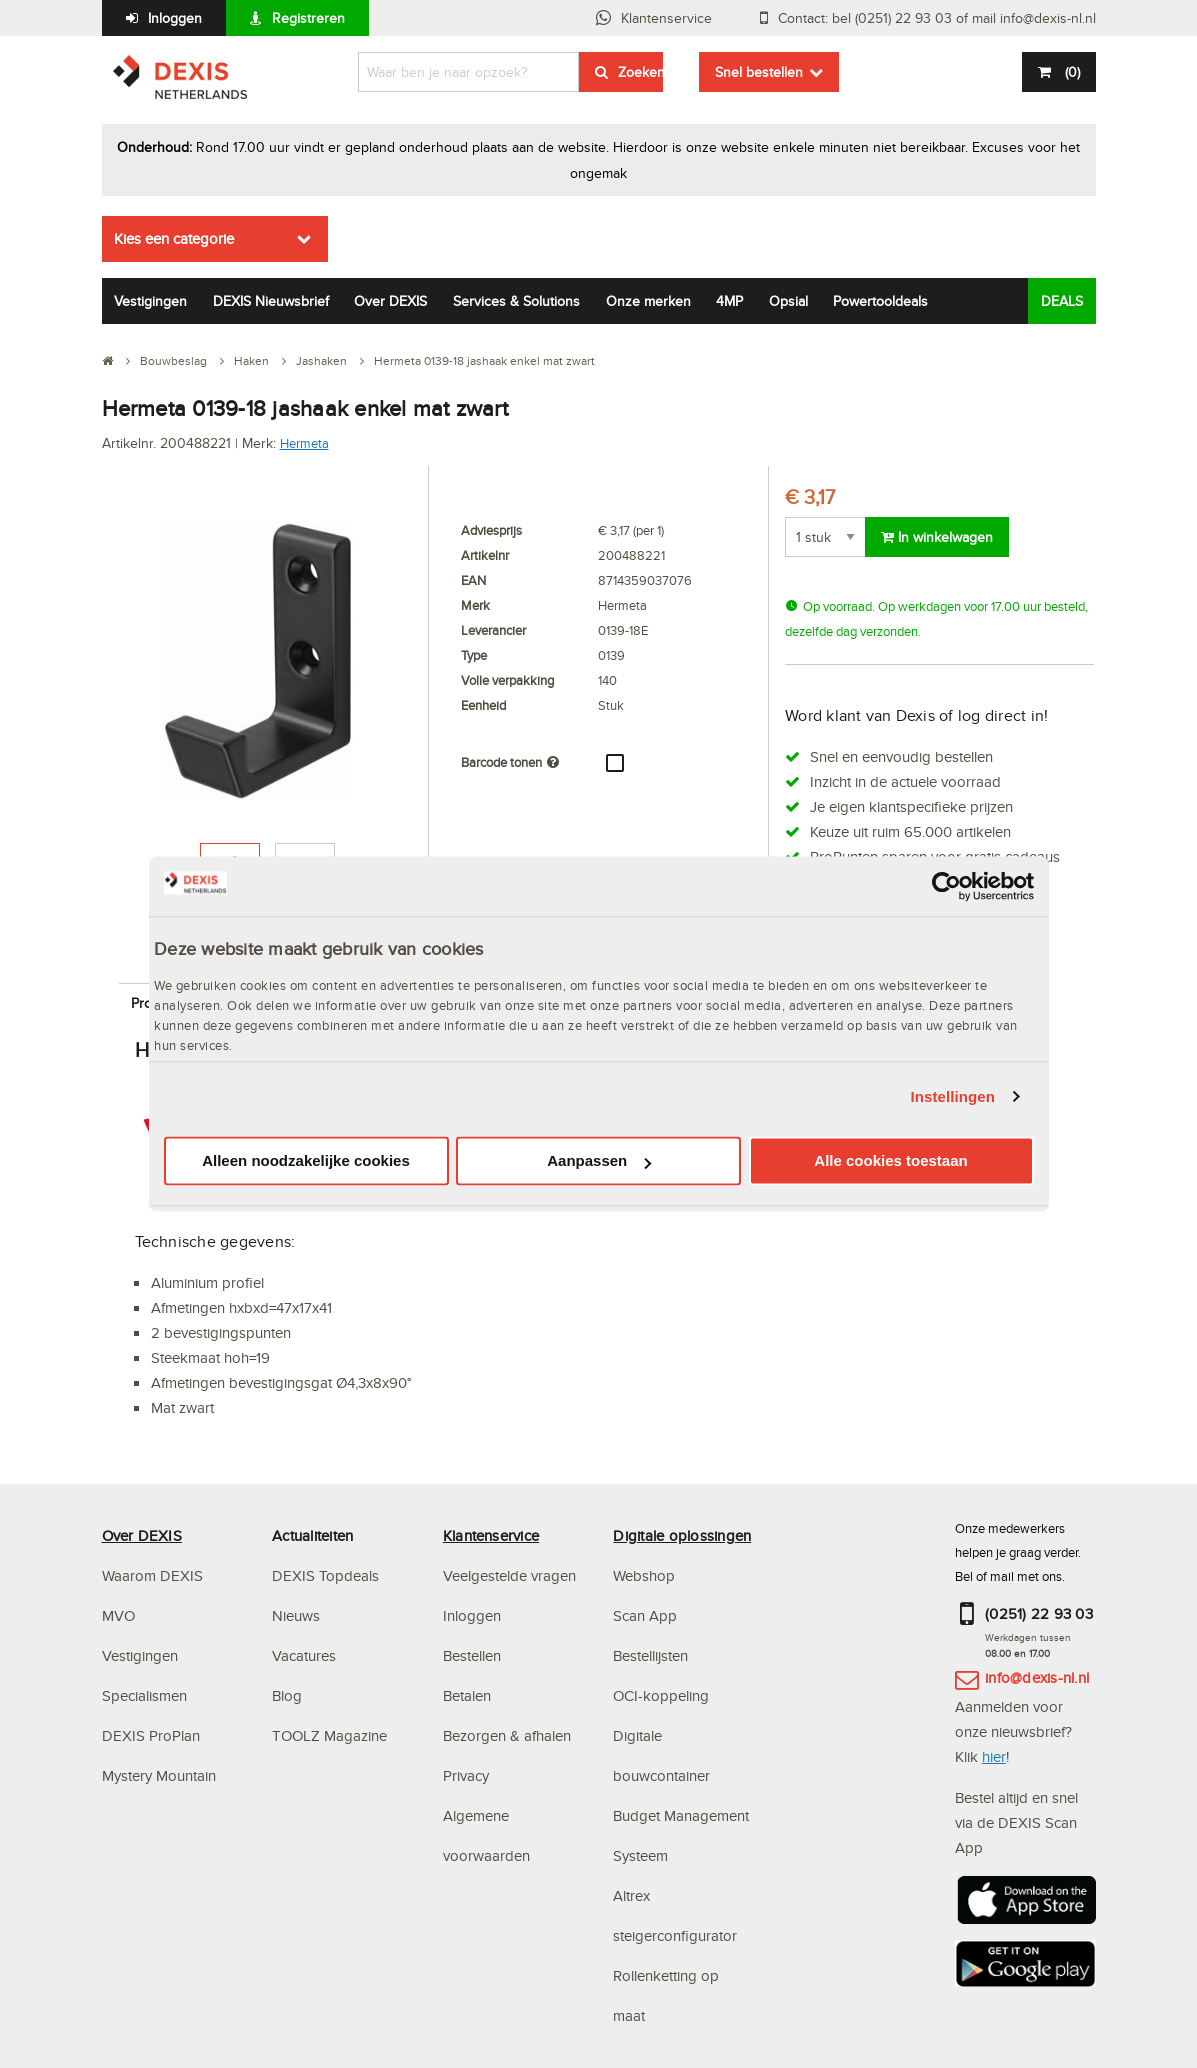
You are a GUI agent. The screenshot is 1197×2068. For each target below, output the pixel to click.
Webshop (644, 1575)
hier (994, 1756)
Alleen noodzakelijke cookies (306, 1161)
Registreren (308, 18)
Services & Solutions (516, 301)
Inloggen (175, 18)
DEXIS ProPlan (151, 1735)
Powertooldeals (880, 301)
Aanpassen (599, 1161)
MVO (118, 1615)
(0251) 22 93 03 (1039, 1613)
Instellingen (953, 1096)
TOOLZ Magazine (329, 1735)
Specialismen (144, 1695)
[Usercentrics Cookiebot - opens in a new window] (946, 886)
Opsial (788, 301)
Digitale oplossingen (682, 1535)
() (1070, 72)
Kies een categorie (174, 238)
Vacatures (304, 1655)
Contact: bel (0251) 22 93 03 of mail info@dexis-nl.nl (937, 18)
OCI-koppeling (661, 1695)
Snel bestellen (759, 72)
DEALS (1062, 301)
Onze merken (648, 301)
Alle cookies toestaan (890, 1161)
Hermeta (304, 443)
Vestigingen (150, 301)
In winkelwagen (937, 537)
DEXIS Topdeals (325, 1575)
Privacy (466, 1775)
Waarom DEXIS (152, 1575)
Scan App (645, 1615)
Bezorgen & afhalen (507, 1735)
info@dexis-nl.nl (1037, 1677)
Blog (287, 1695)
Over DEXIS (390, 301)
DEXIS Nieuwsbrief (271, 301)
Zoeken (640, 72)
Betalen (467, 1695)
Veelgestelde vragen (511, 1575)
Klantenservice (666, 18)
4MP (729, 301)
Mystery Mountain (159, 1775)
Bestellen (472, 1655)
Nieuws (296, 1615)
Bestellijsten (650, 1655)
